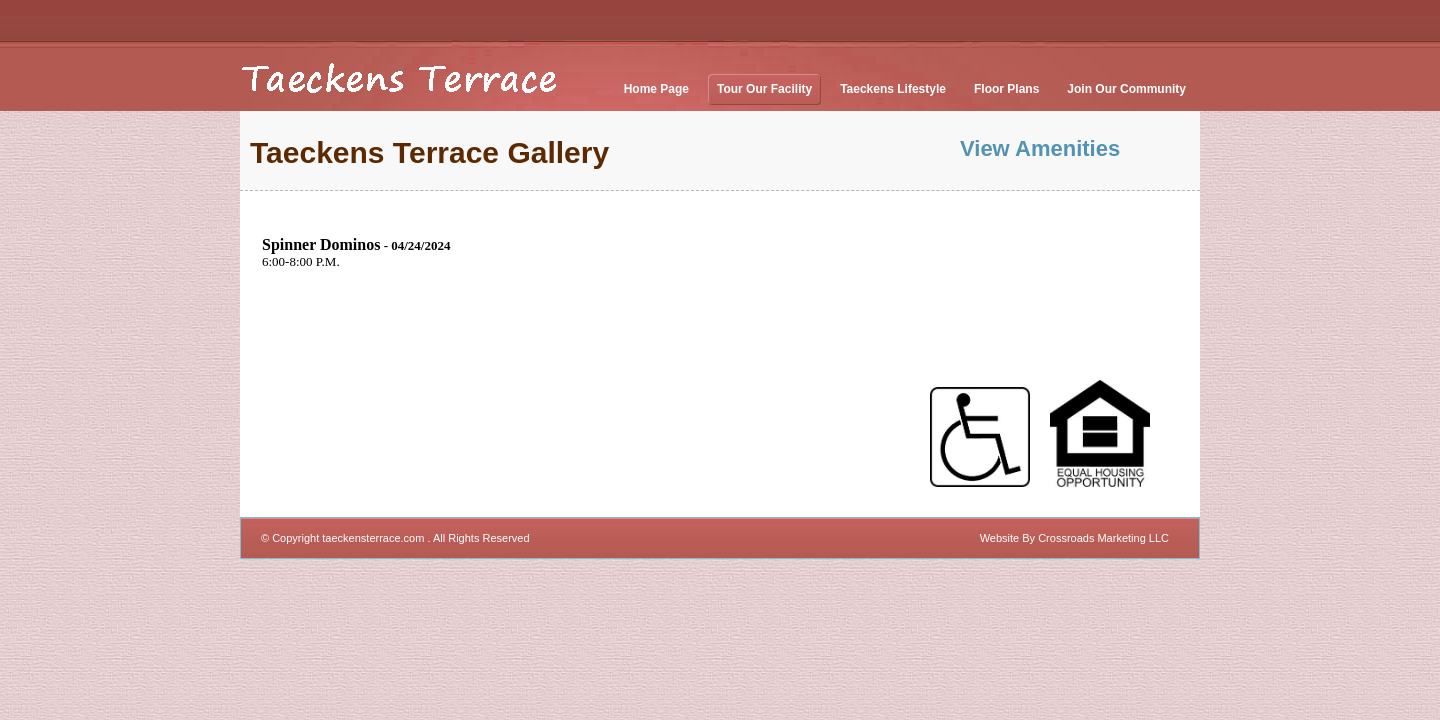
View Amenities (1040, 148)
